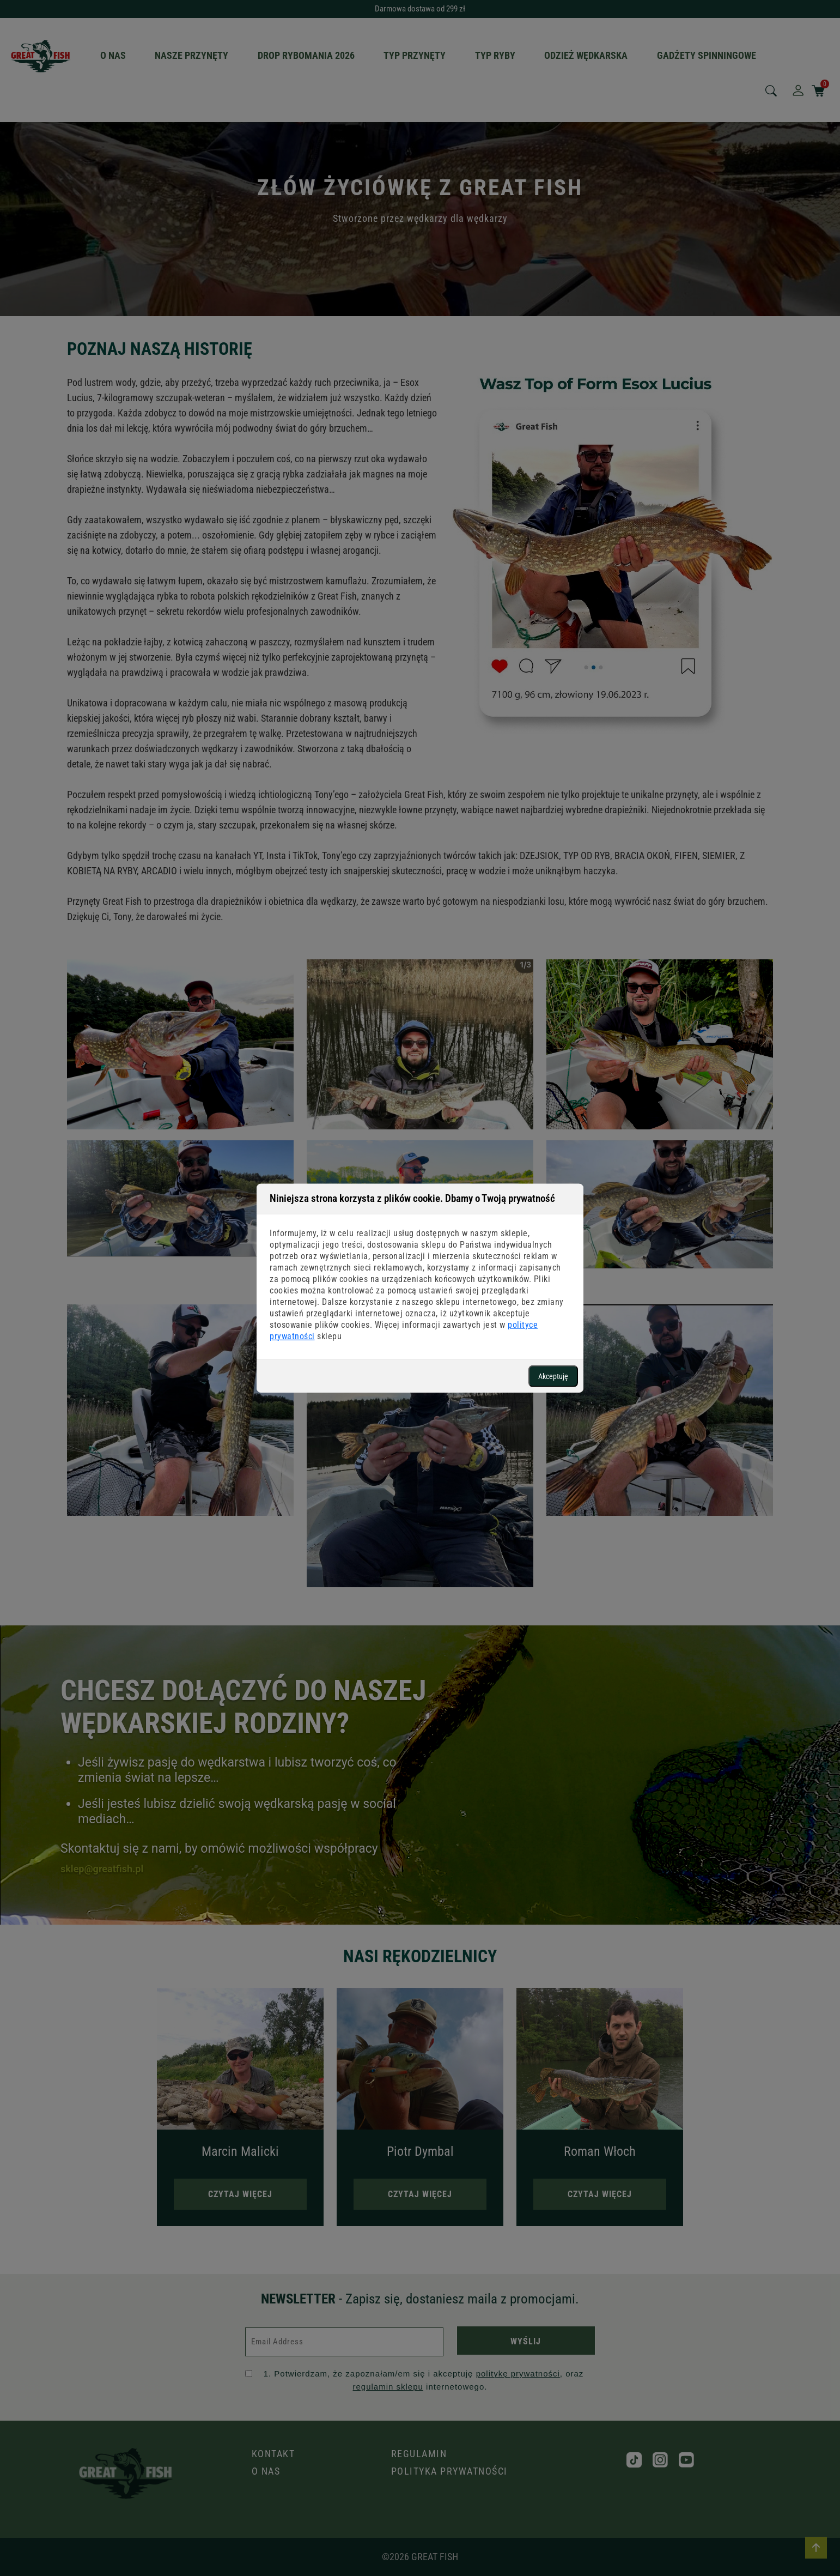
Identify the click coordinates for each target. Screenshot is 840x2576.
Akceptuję (553, 1375)
